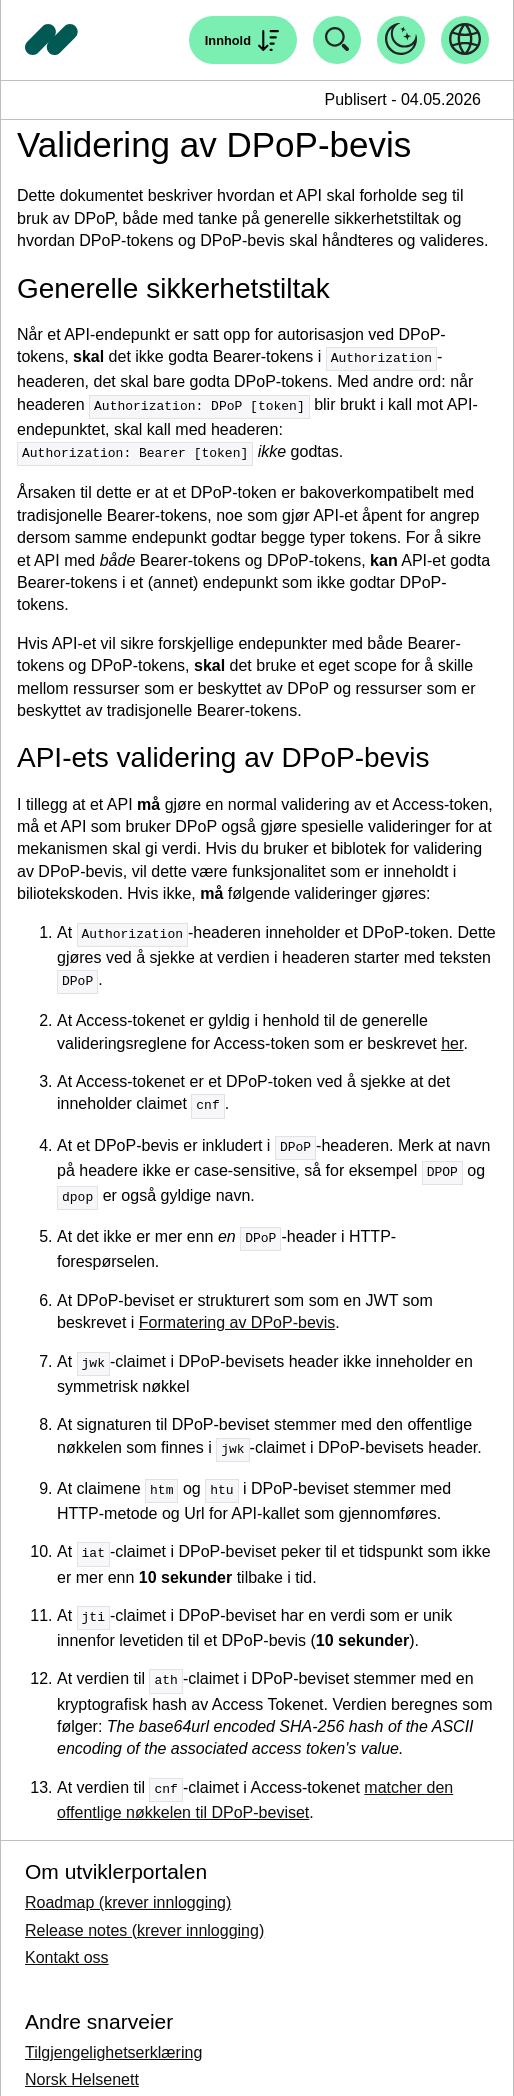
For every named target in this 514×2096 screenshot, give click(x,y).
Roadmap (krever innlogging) (128, 1885)
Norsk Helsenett (82, 2062)
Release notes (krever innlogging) (144, 1913)
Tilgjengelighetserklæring (113, 2035)
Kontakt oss (67, 1940)
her (452, 1038)
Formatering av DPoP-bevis (237, 1312)
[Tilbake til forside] (52, 40)
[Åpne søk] (243, 40)
